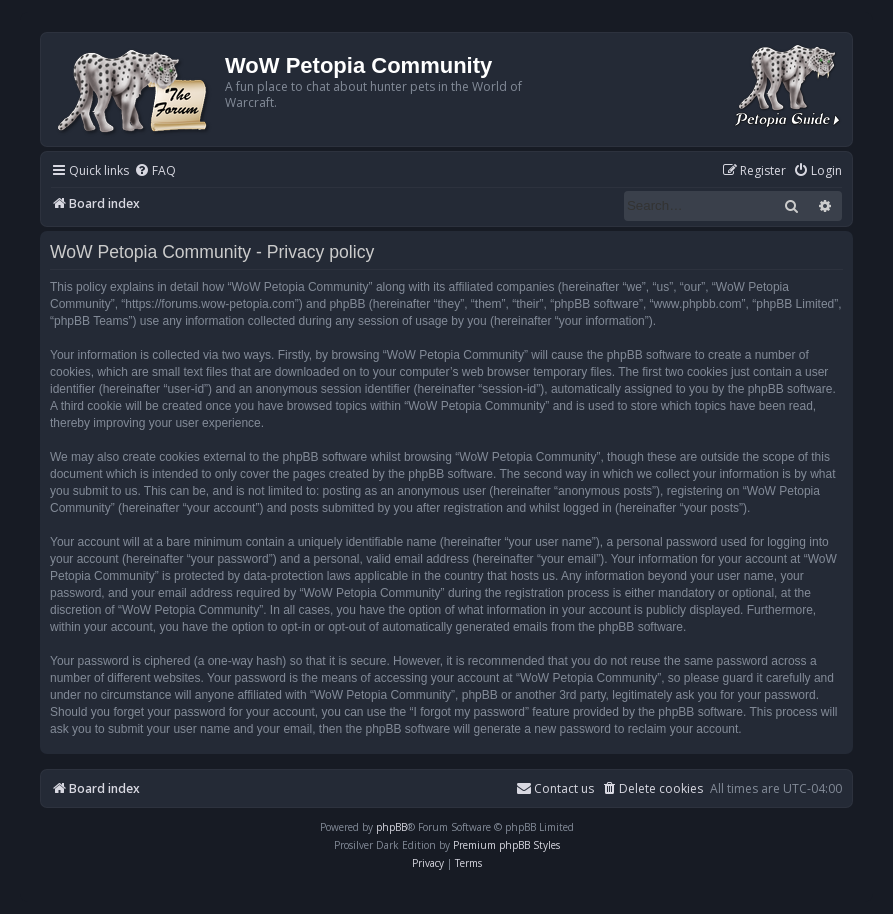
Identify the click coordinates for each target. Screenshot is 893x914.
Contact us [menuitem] (555, 788)
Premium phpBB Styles (506, 845)
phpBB (391, 827)
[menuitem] (155, 171)
